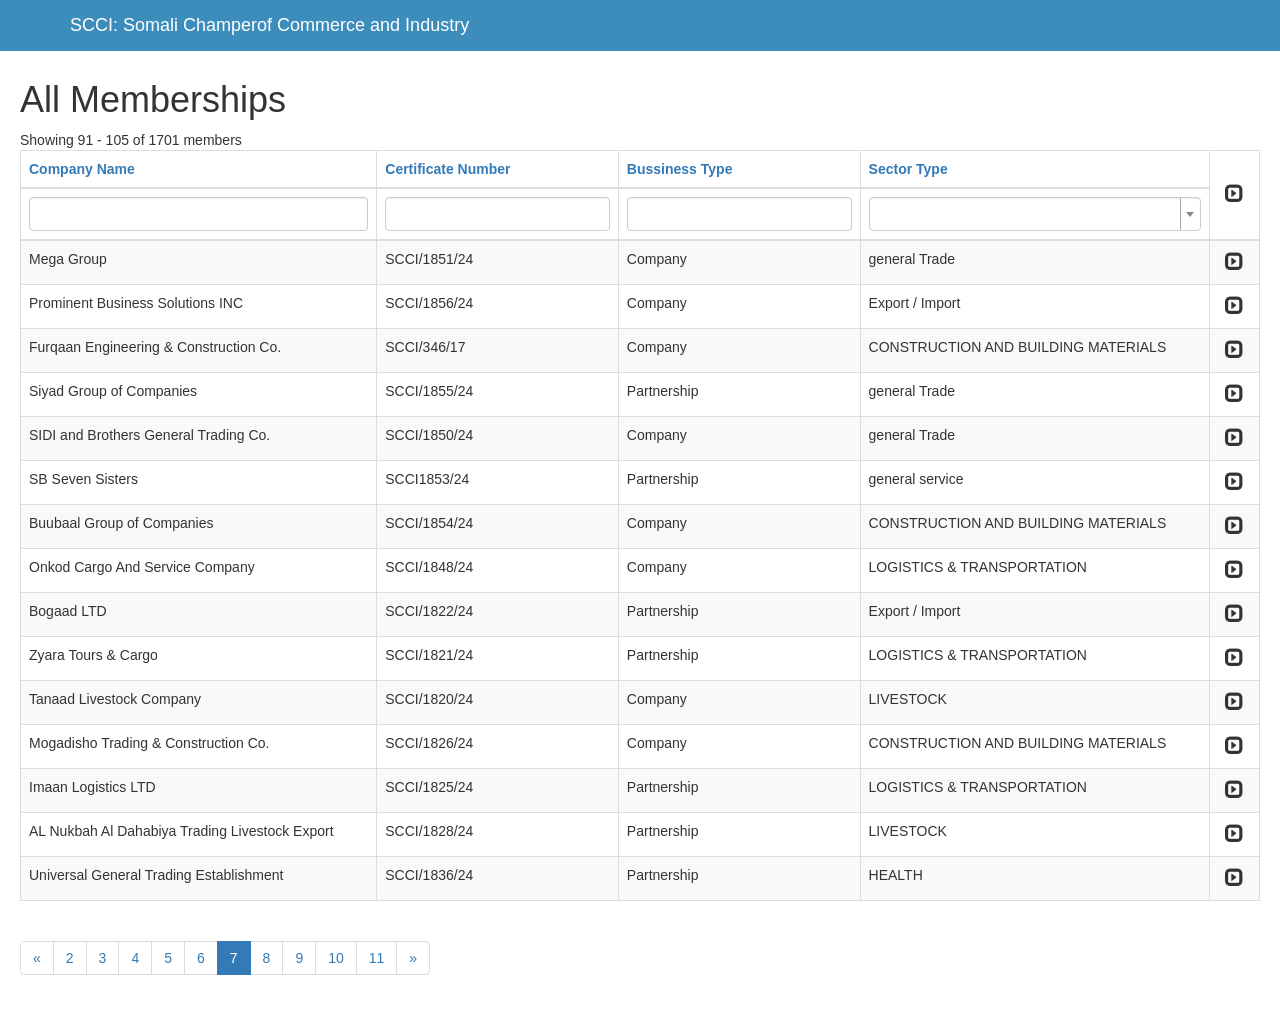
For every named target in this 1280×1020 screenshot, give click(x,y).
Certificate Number (447, 169)
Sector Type (908, 169)
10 (336, 958)
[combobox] (1035, 214)
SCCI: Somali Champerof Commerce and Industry (269, 25)
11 (377, 958)
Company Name (82, 169)
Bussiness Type (680, 169)
